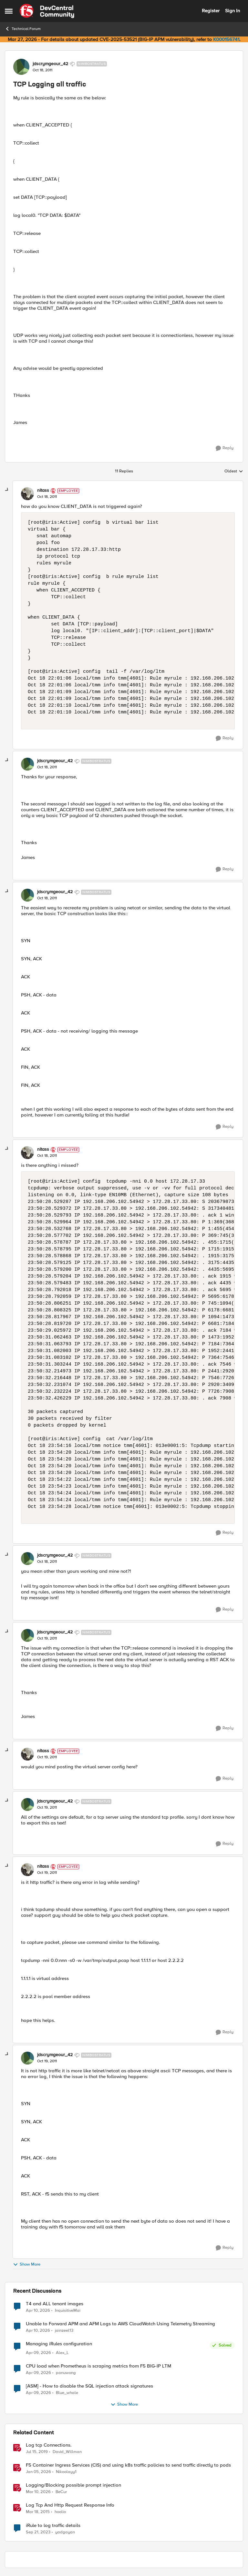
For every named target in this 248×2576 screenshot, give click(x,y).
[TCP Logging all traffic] (47, 497)
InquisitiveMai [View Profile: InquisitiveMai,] (67, 2310)
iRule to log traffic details (53, 2525)
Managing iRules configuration (59, 2344)
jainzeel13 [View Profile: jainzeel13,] (64, 2330)
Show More (26, 2264)
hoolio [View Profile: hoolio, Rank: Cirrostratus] (60, 2512)
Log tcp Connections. (49, 2445)
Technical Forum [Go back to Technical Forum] (23, 28)
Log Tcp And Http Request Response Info (70, 2505)
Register (211, 11)
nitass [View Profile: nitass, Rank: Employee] (43, 490)
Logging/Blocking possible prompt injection (73, 2485)
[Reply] (224, 448)
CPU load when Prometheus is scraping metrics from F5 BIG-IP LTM (98, 2366)
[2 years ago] (38, 2532)
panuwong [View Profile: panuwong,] (66, 2372)
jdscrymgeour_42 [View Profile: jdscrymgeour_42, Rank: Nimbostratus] (50, 63)
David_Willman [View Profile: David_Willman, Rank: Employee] (67, 2452)
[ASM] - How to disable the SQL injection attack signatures (89, 2386)
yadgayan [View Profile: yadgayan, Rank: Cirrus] (65, 2532)
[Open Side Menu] (9, 11)
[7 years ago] (37, 2452)
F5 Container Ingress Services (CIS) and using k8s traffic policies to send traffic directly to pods (128, 2465)
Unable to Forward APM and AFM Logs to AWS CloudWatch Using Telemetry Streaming (120, 2324)
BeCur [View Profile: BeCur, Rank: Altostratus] (61, 2492)
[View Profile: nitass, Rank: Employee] (27, 493)
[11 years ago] (38, 2512)
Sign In (232, 11)
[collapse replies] (7, 490)
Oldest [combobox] (233, 471)
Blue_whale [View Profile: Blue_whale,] (67, 2392)
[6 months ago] (38, 2472)
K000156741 (226, 39)
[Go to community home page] (46, 11)
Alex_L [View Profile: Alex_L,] (62, 2352)
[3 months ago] (38, 2310)
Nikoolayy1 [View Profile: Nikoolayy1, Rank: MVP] (66, 2472)
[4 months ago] (38, 2492)
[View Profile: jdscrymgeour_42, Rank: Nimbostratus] (21, 67)
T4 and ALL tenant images (54, 2304)
